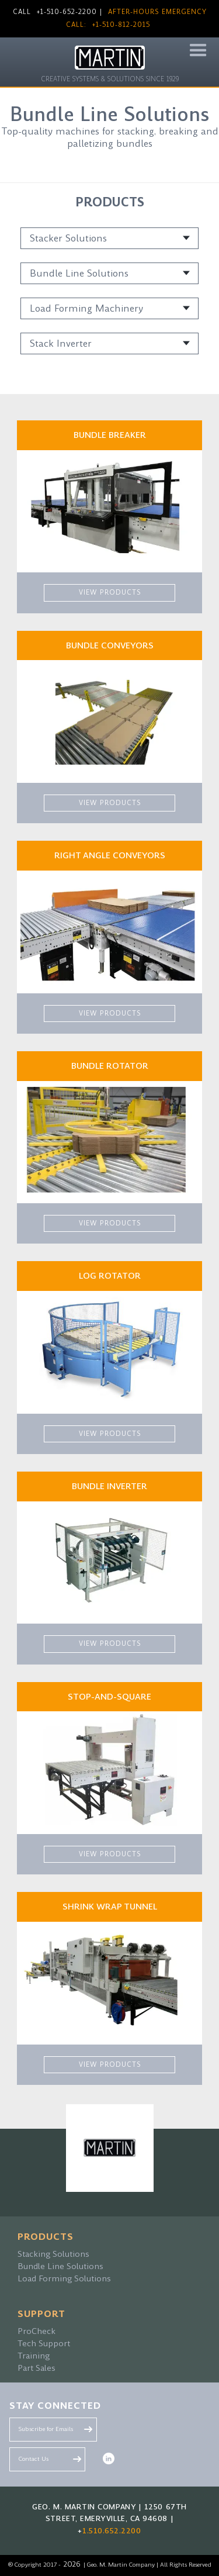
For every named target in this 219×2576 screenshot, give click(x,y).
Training (34, 2355)
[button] (198, 50)
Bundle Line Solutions (79, 273)
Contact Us (33, 2459)
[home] (110, 65)
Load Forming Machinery (86, 308)
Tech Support (44, 2343)
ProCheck (36, 2331)
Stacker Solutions (68, 238)
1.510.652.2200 (111, 2531)
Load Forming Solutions (64, 2278)
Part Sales (36, 2368)
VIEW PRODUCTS (110, 592)
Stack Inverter (61, 343)
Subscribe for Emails (46, 2429)
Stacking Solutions (53, 2254)
